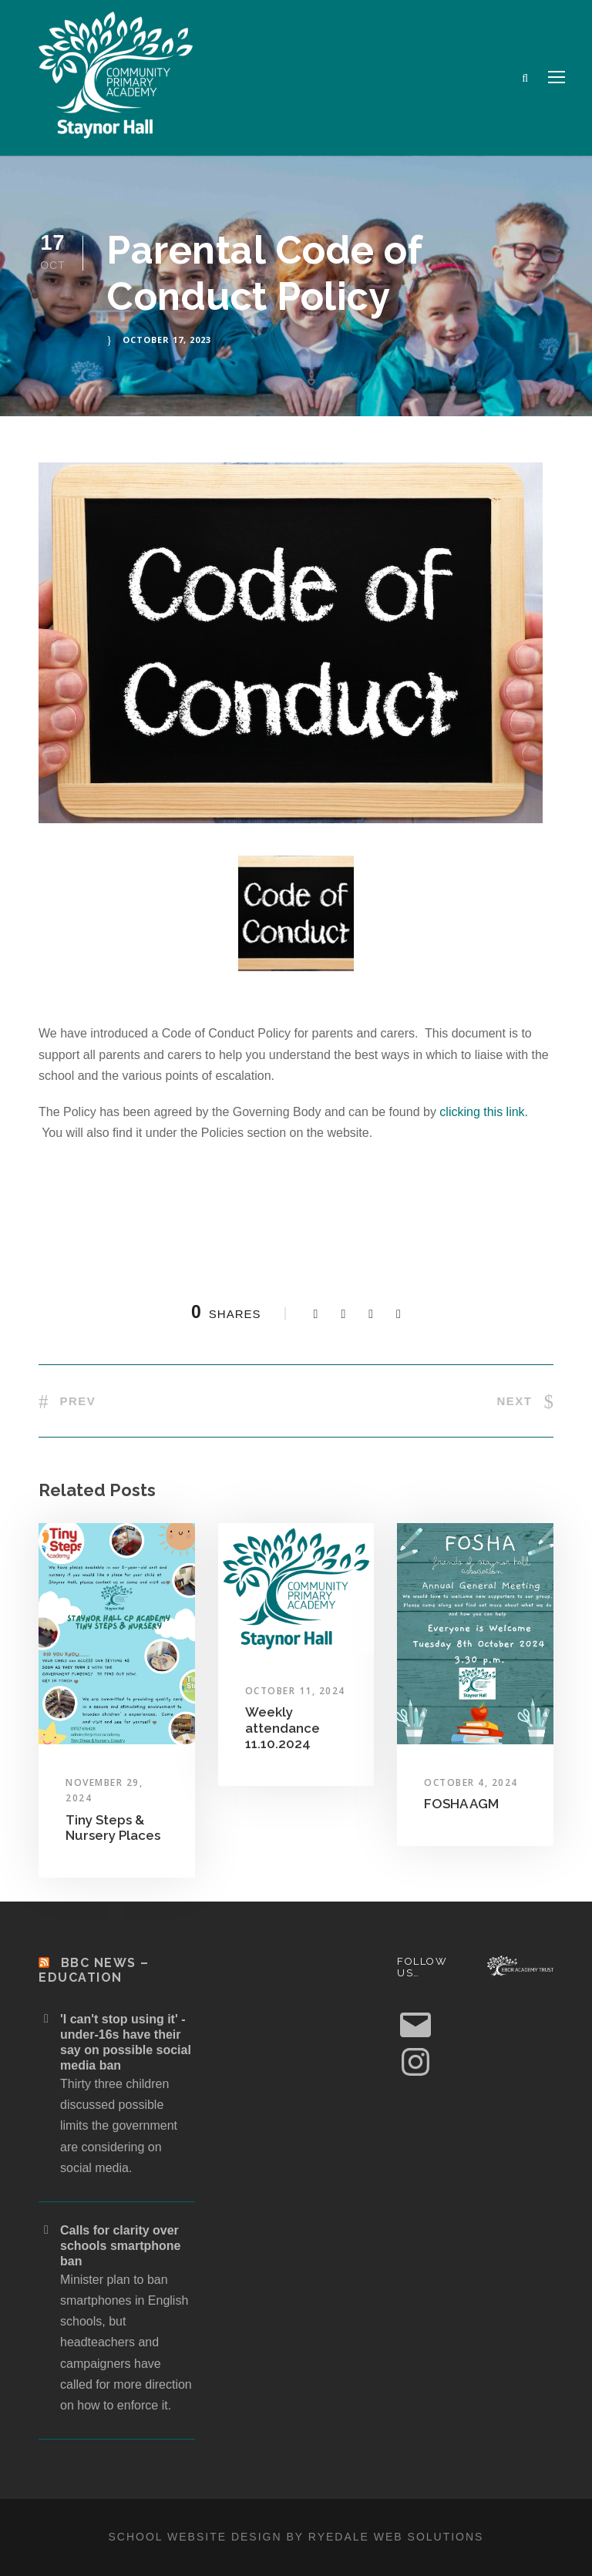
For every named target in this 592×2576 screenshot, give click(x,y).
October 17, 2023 (167, 339)
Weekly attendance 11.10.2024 (282, 1727)
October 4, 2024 (471, 1782)
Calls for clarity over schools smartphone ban (120, 2246)
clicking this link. (483, 1111)
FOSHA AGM (461, 1803)
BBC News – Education (94, 1970)
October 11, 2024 (295, 1690)
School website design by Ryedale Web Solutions (296, 2537)
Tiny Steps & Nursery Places (113, 1827)
